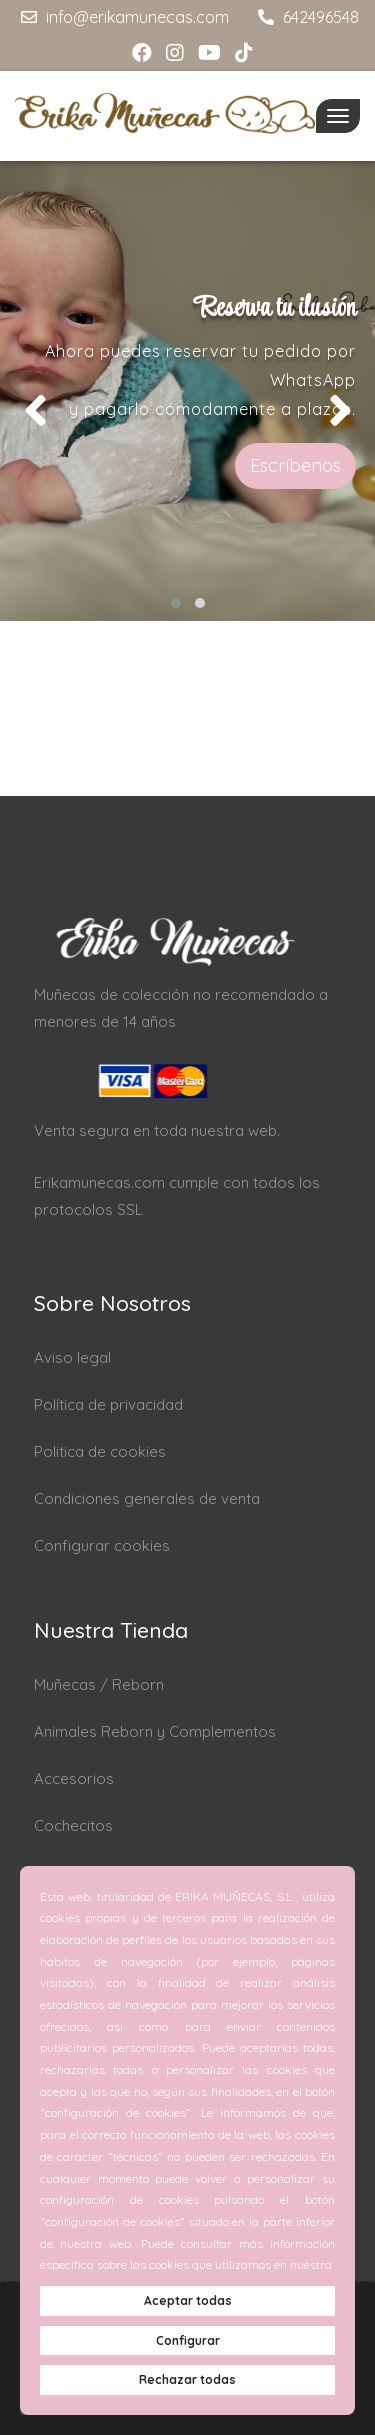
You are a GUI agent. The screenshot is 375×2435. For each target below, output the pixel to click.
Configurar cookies (102, 1545)
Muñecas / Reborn (99, 1684)
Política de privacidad (108, 1404)
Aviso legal (72, 1357)
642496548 (306, 17)
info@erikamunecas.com (122, 17)
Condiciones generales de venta (147, 1498)
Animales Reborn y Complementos (155, 1731)
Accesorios (74, 1778)
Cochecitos (73, 1825)
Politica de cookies (100, 1451)
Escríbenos (295, 465)
